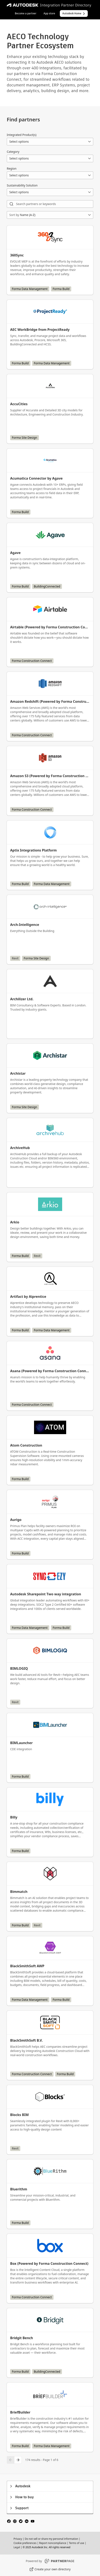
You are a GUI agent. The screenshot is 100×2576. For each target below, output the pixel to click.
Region (11, 168)
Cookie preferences (25, 2543)
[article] (50, 260)
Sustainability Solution (22, 185)
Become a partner (25, 13)
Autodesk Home (73, 13)
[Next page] (18, 2460)
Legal (17, 2547)
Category (13, 152)
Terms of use (76, 2543)
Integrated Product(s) (21, 135)
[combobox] (50, 141)
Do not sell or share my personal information (51, 2539)
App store (49, 13)
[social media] (21, 2522)
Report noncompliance (52, 2543)
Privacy (18, 2539)
